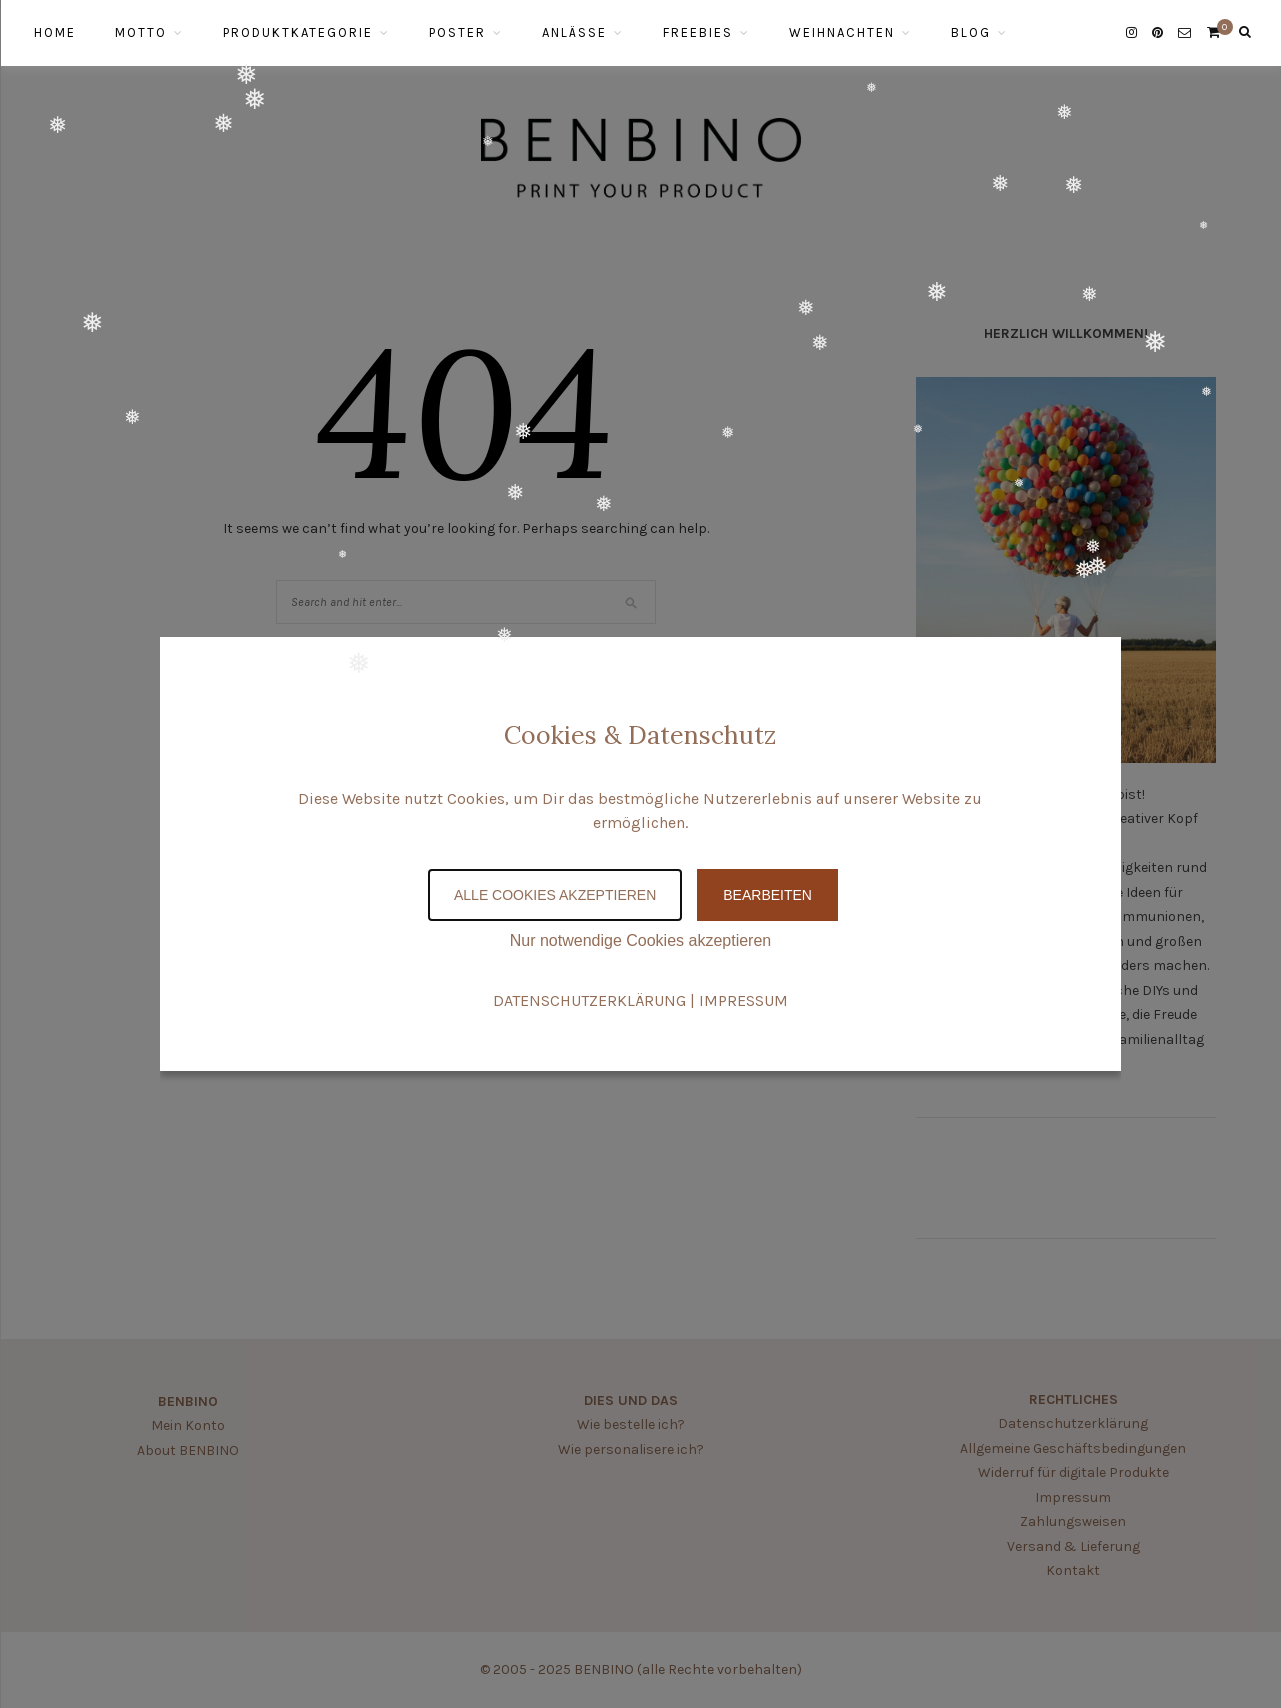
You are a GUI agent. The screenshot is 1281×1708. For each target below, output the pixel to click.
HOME (55, 32)
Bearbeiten (767, 895)
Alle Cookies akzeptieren (555, 895)
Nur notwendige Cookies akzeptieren (640, 940)
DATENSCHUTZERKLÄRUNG (589, 1000)
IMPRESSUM (743, 1000)
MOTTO (141, 32)
